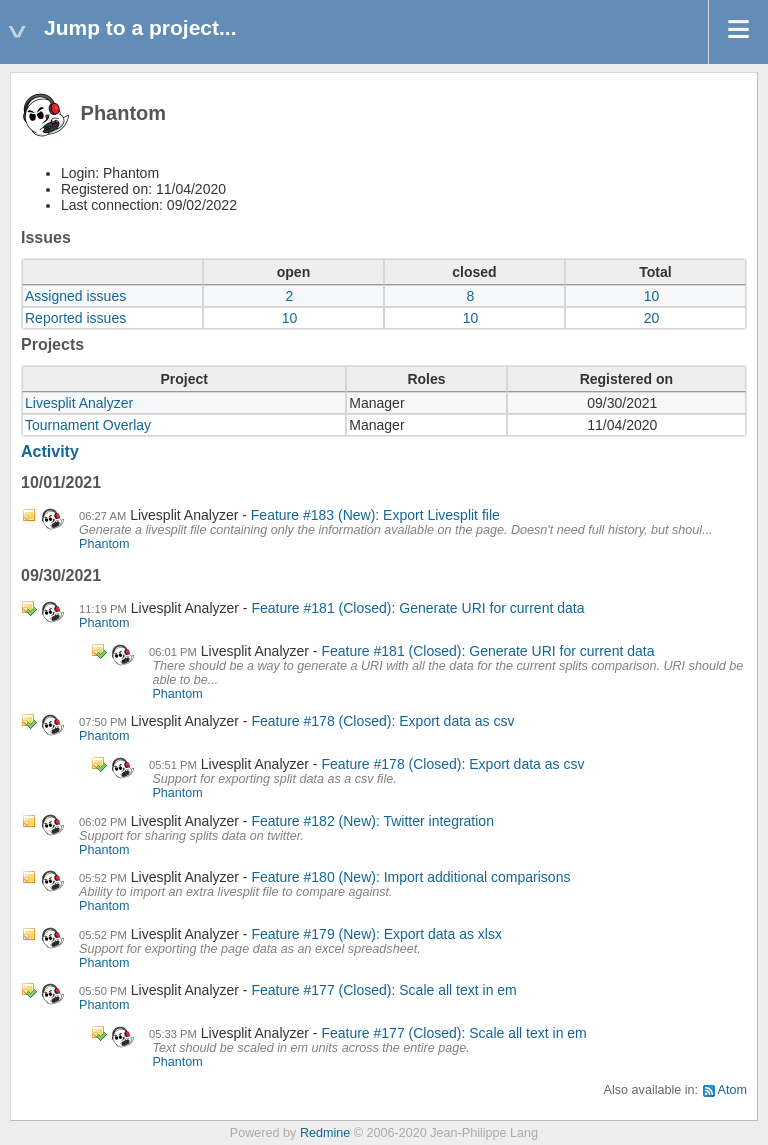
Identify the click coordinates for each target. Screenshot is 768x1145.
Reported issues (75, 318)
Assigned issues (75, 296)
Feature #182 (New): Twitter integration (372, 821)
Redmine (325, 1133)
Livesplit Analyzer (79, 403)
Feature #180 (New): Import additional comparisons (410, 877)
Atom (732, 1090)
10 (652, 296)
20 (652, 318)
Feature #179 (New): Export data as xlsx (376, 934)
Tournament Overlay (88, 425)
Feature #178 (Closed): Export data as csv (382, 721)
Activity (50, 451)
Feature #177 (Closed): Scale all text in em (383, 990)
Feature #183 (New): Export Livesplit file (375, 515)
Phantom (104, 544)
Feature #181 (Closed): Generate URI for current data (417, 608)
